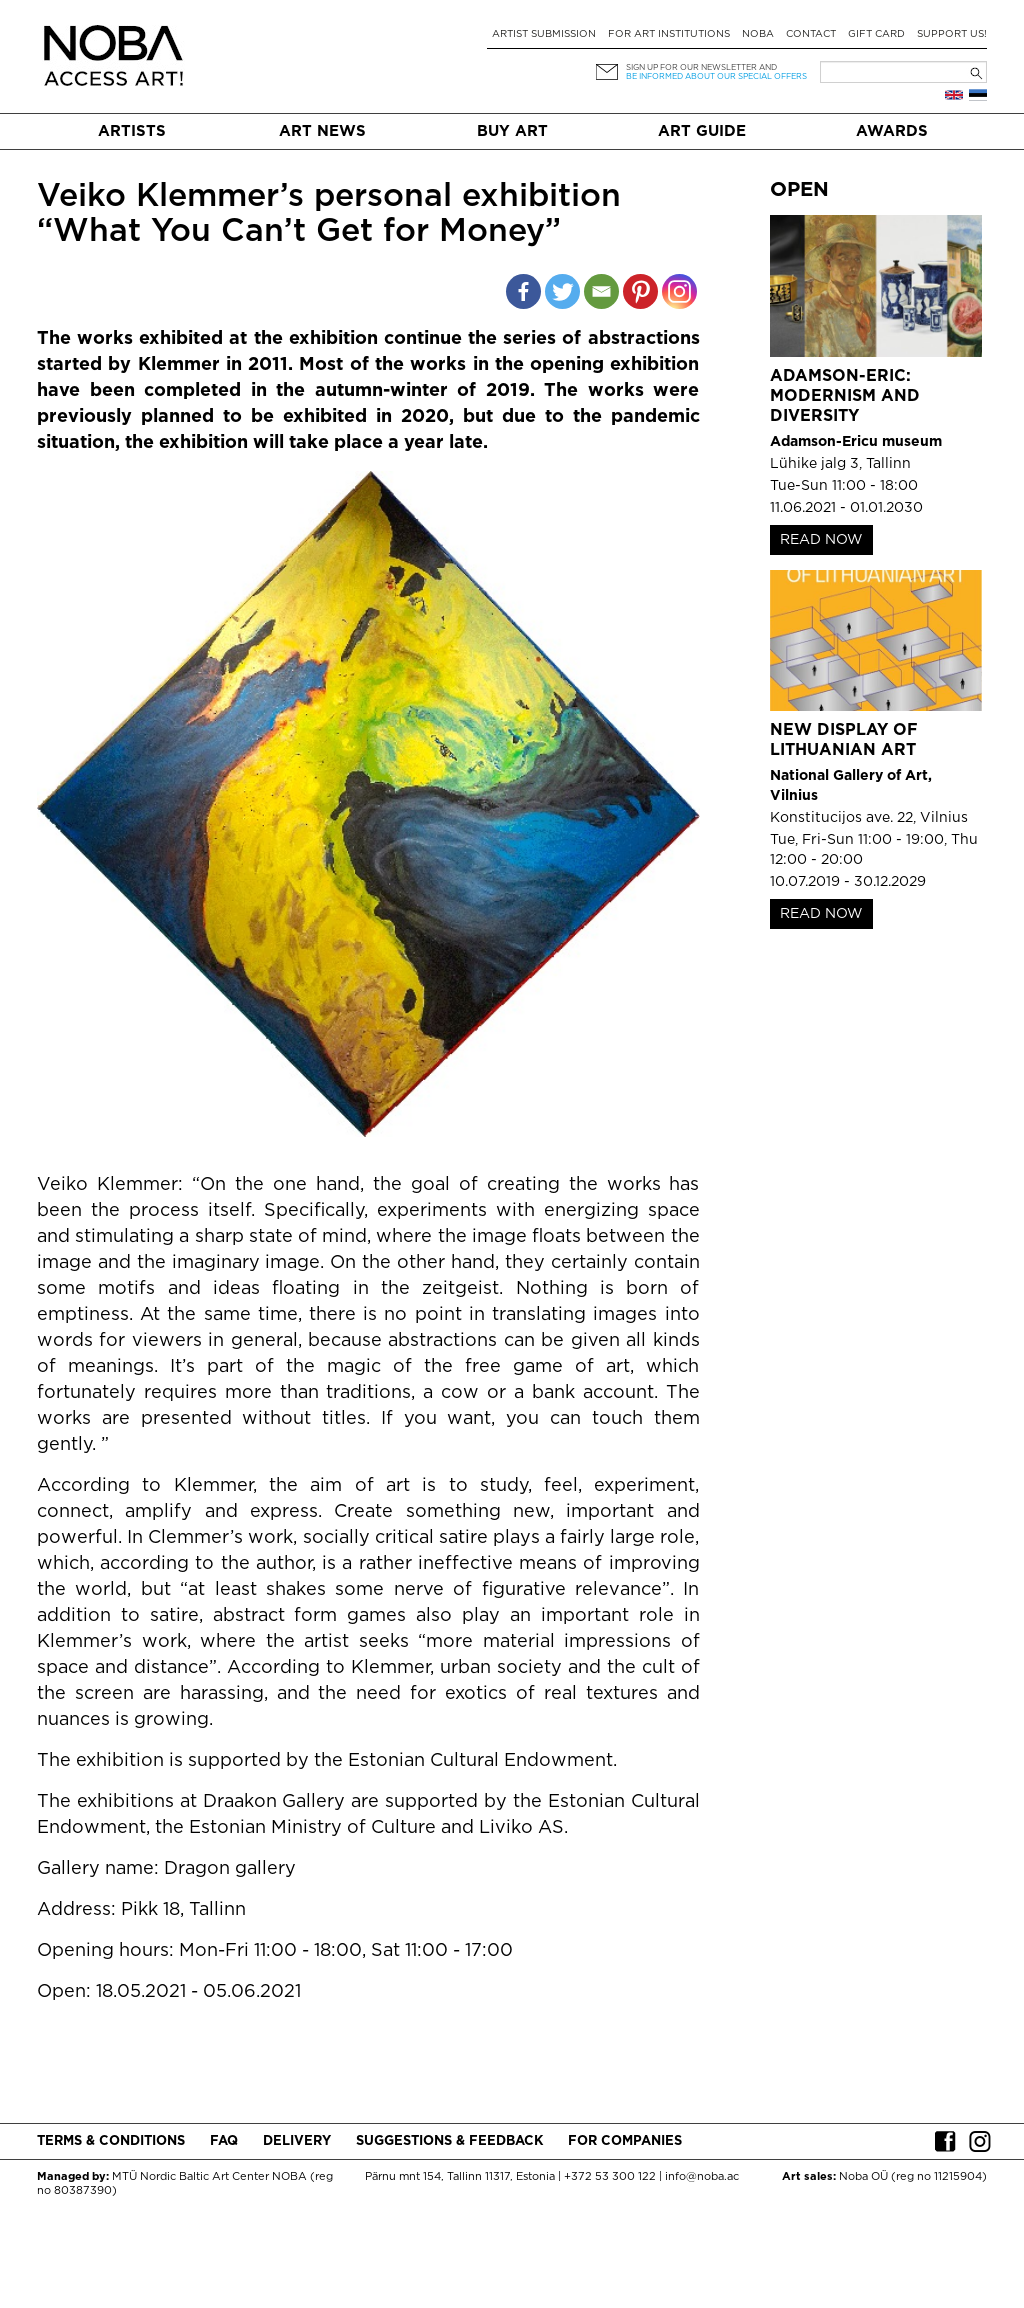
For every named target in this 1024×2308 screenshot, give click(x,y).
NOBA (758, 34)
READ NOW (821, 540)
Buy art (512, 131)
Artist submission (544, 34)
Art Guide (702, 131)
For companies (625, 2141)
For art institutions (669, 34)
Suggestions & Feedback (449, 2141)
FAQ (224, 2141)
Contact (811, 34)
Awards (892, 131)
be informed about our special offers (716, 76)
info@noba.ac (702, 2177)
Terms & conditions (111, 2141)
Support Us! (952, 34)
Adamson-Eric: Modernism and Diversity (845, 396)
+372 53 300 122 (610, 2177)
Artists (132, 131)
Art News (322, 131)
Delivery (297, 2141)
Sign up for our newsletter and (701, 67)
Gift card (876, 34)
